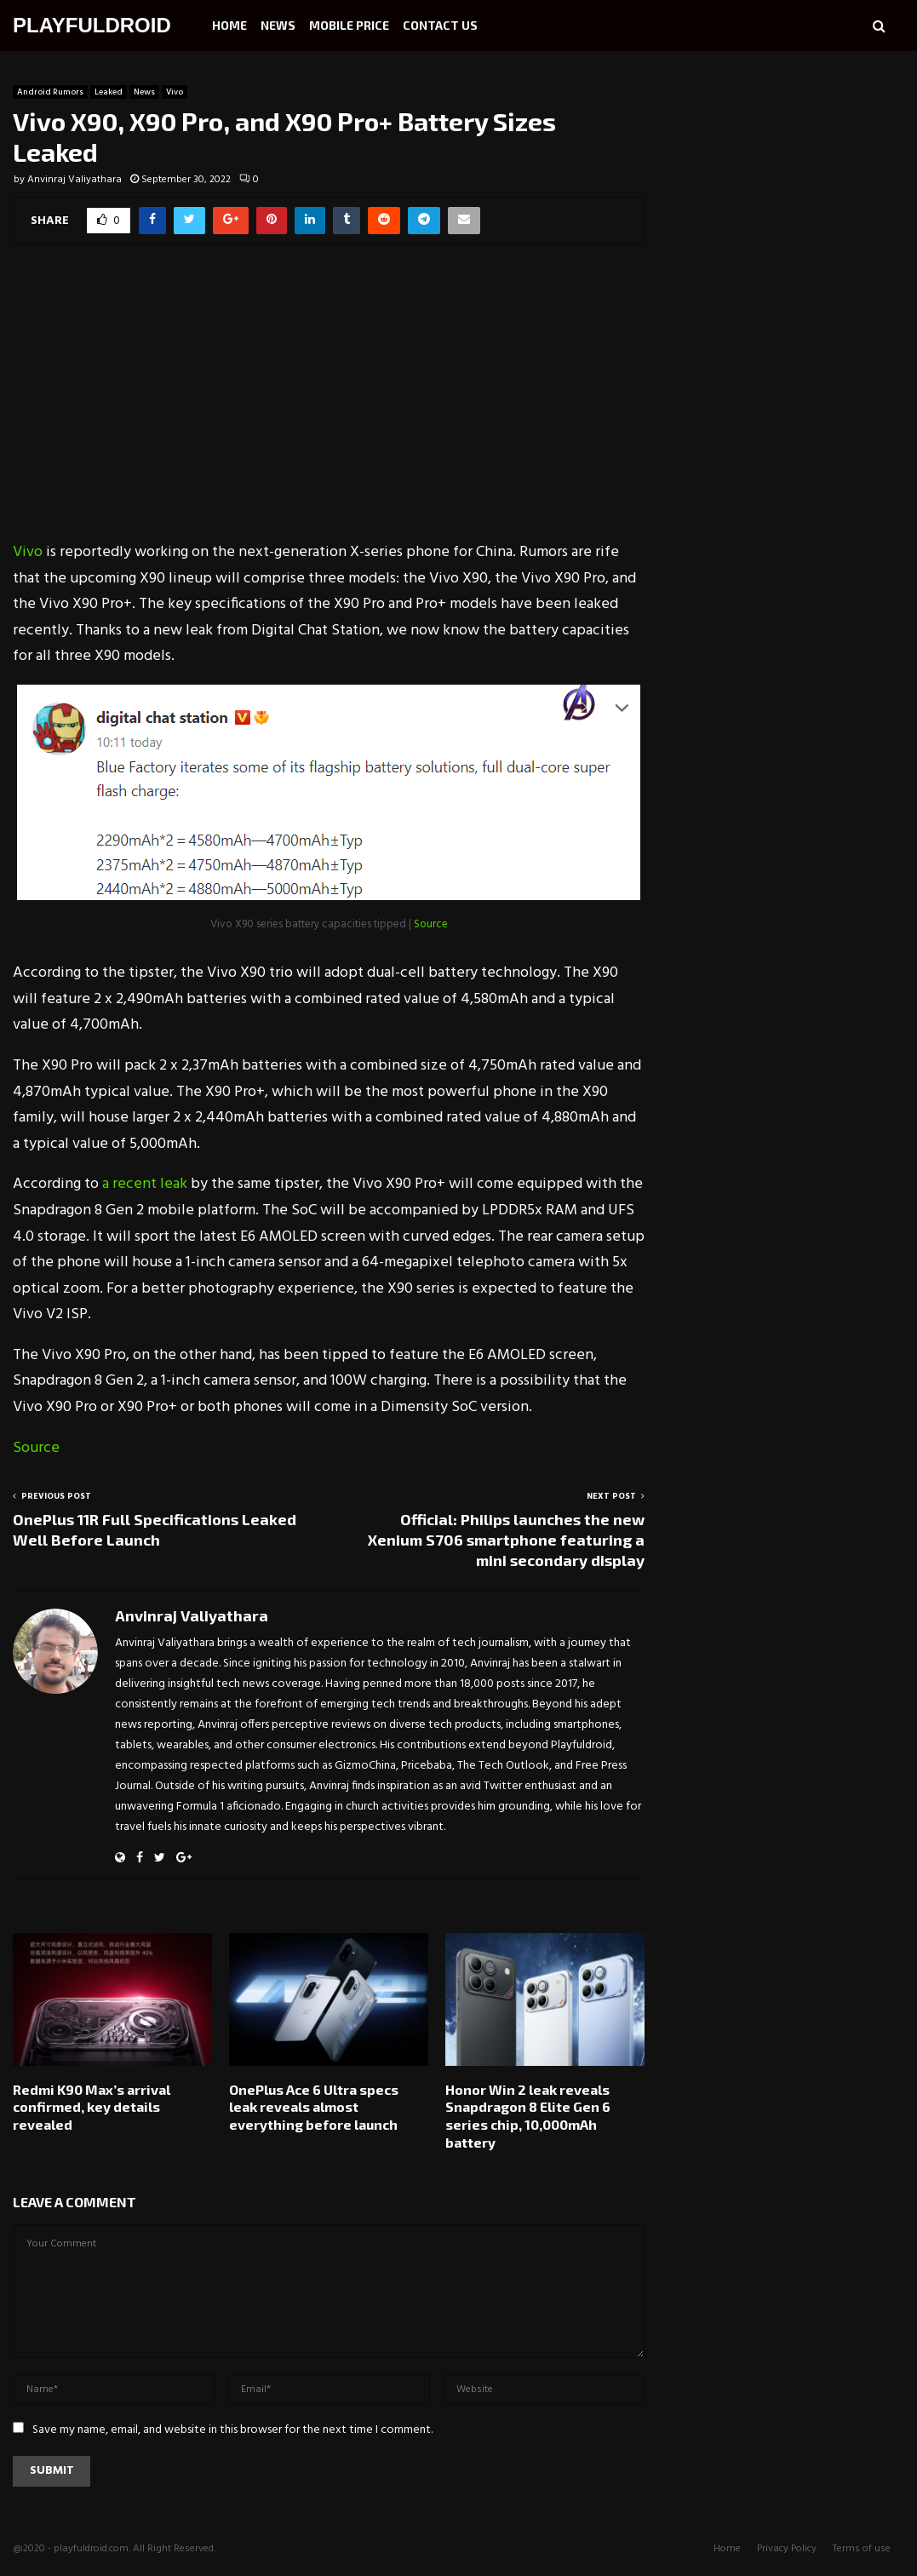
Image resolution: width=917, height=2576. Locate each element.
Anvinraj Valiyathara (74, 179)
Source (431, 924)
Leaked (109, 92)
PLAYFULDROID (92, 25)
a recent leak (144, 1184)
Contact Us (440, 25)
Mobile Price (349, 25)
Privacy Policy (787, 2548)
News (278, 25)
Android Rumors (50, 92)
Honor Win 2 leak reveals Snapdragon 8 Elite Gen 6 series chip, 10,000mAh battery (527, 2115)
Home (229, 25)
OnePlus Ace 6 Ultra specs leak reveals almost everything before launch (313, 2107)
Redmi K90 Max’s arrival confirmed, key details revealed (91, 2107)
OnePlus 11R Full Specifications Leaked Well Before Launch (154, 1529)
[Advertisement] (329, 403)
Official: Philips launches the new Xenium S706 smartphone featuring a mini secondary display (506, 1539)
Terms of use (862, 2548)
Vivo (174, 92)
